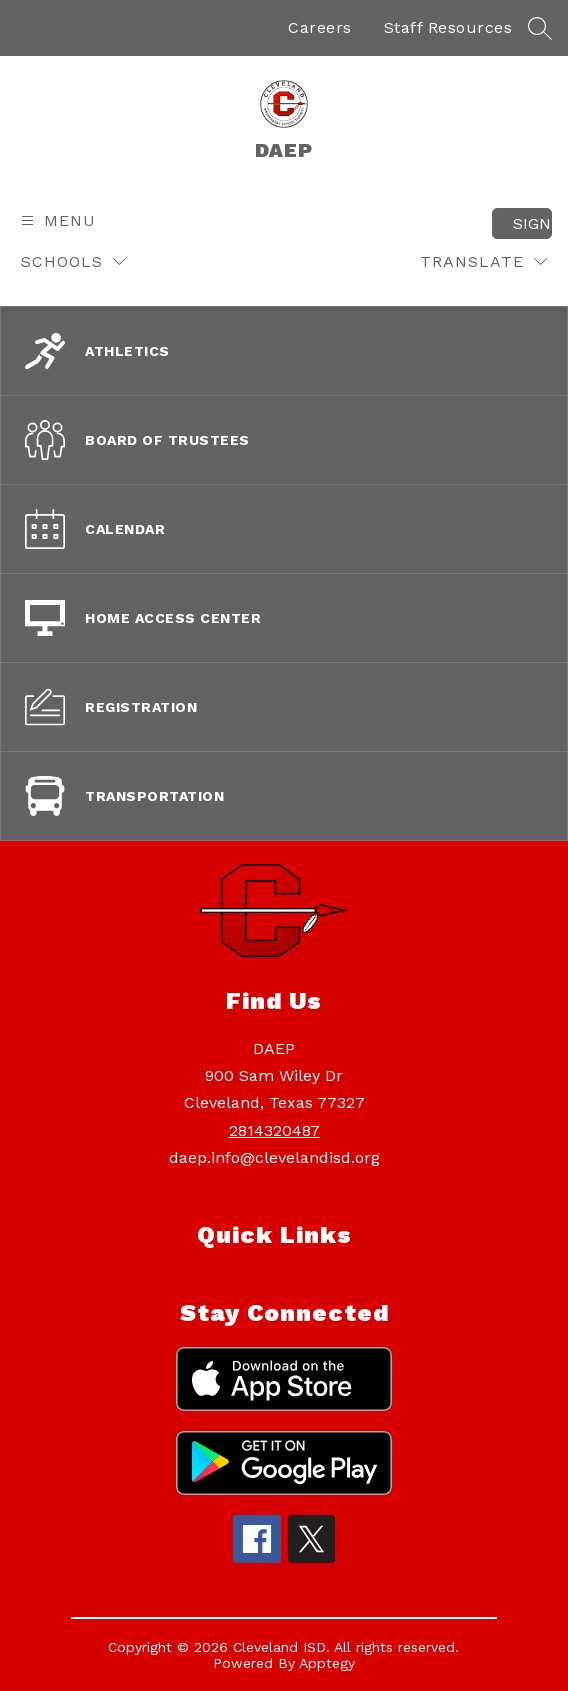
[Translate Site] (483, 261)
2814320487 (274, 1130)
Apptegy (327, 1663)
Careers (320, 27)
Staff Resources (448, 27)
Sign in (532, 223)
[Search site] (540, 28)
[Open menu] (56, 220)
